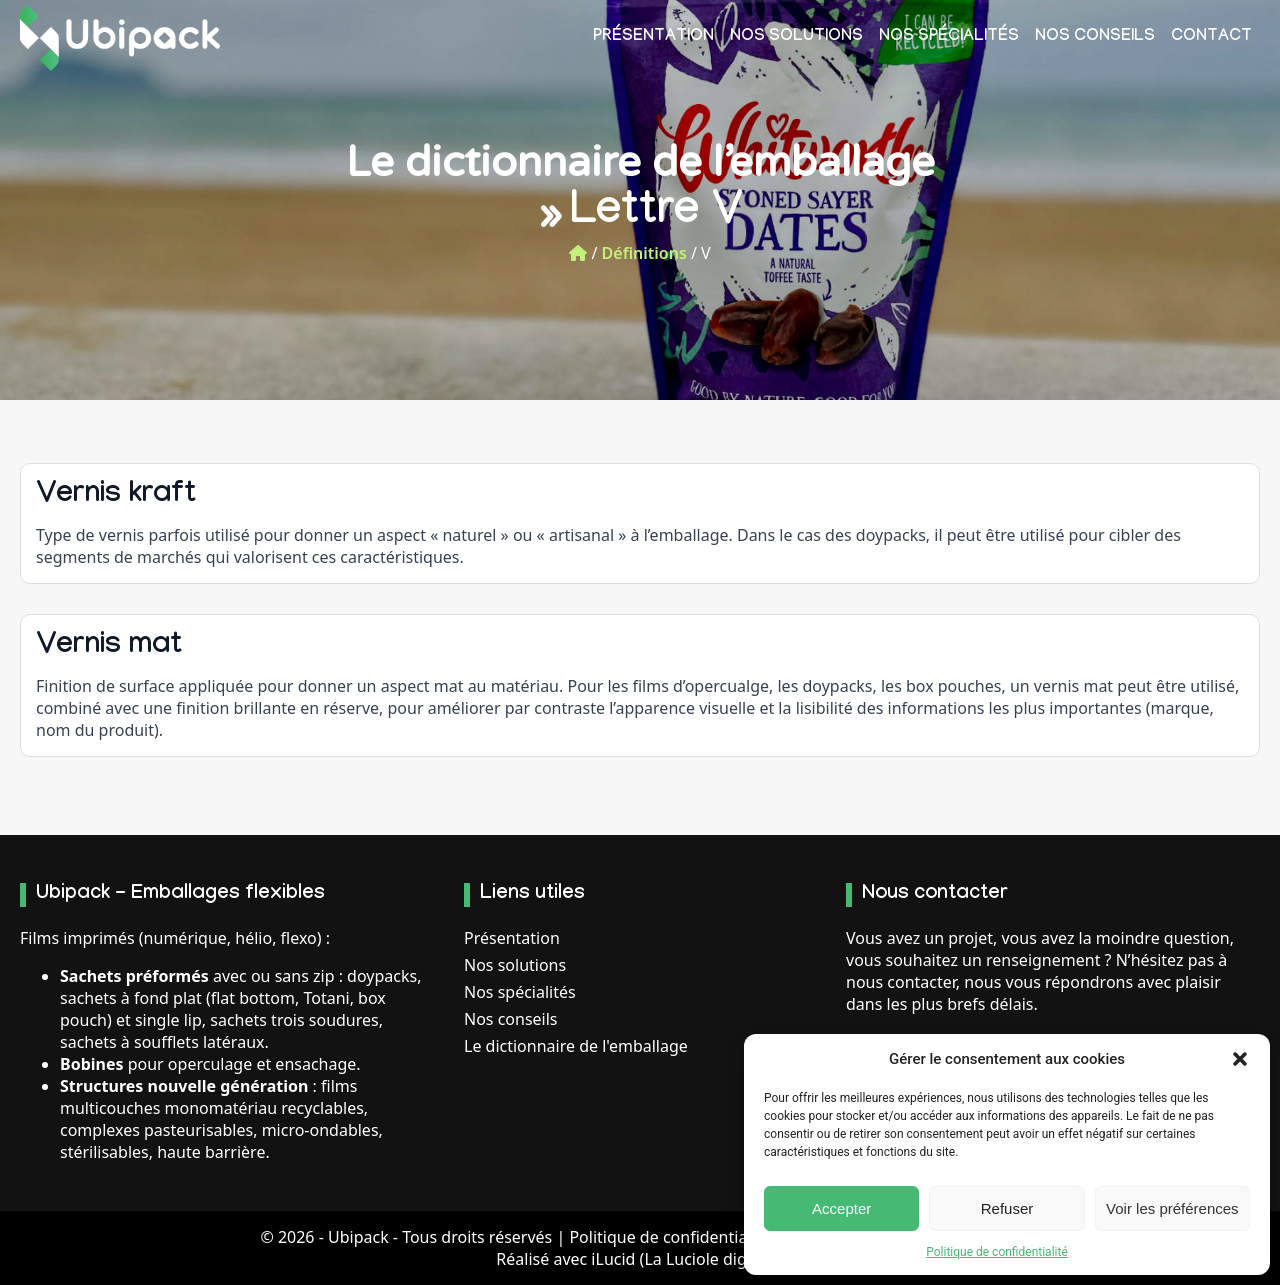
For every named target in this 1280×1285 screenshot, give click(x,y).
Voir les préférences (1172, 1208)
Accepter (841, 1208)
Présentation (653, 37)
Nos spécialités (949, 37)
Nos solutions (796, 37)
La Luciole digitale (711, 1259)
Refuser (1007, 1208)
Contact (1211, 37)
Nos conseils (1095, 37)
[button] (1240, 1059)
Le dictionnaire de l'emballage (576, 1046)
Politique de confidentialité (997, 1252)
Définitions (644, 253)
